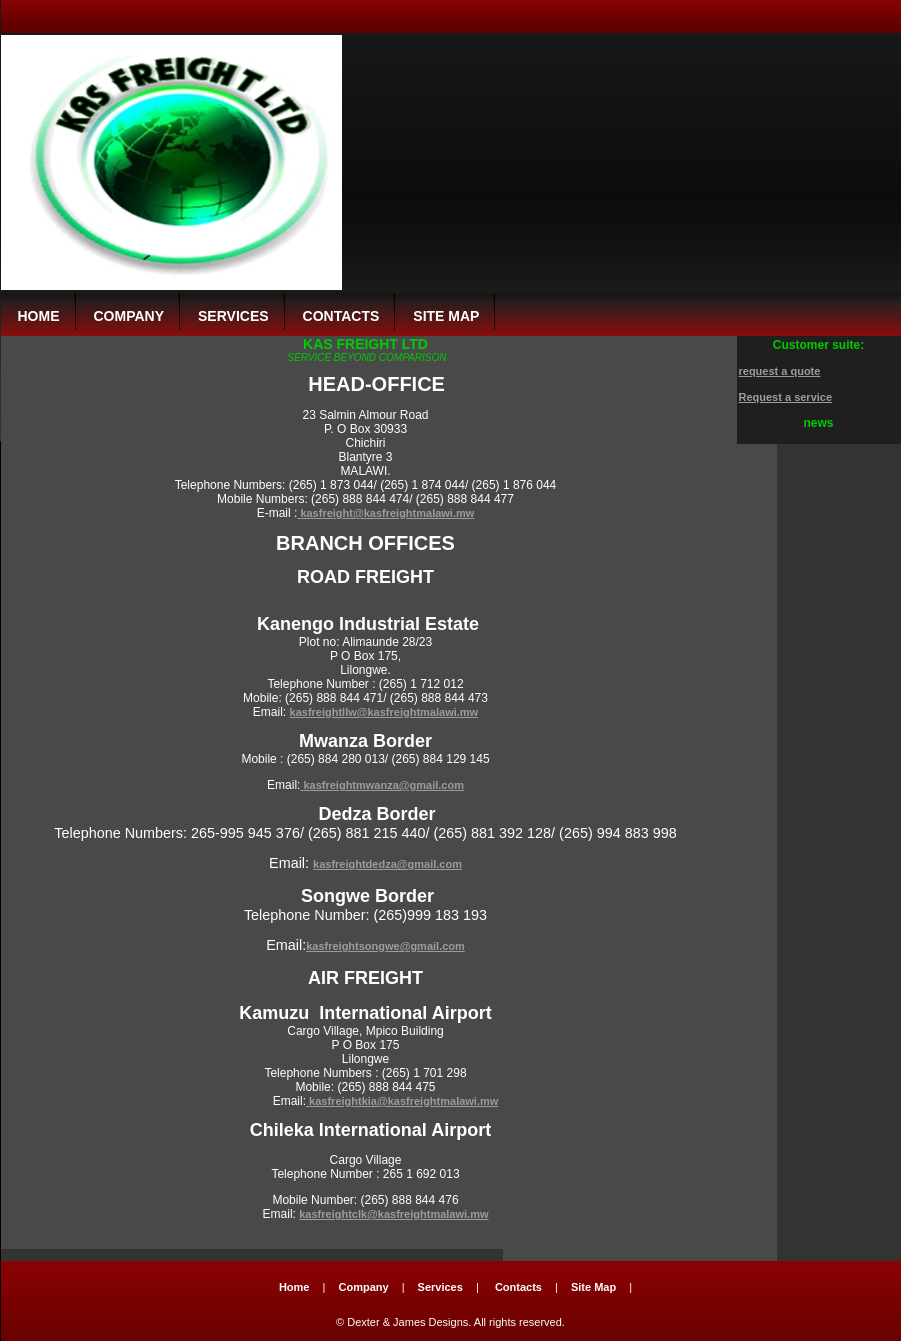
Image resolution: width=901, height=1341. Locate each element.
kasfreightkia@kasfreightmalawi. (394, 1101)
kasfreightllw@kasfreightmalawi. (375, 712)
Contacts (518, 1287)
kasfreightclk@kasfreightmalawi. (384, 1214)
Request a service (786, 397)
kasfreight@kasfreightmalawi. (378, 513)
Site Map (593, 1287)
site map (446, 316)
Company (363, 1287)
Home (39, 316)
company (129, 316)
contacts (341, 316)
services (233, 316)
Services (440, 1287)
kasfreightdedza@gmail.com (387, 864)
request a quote (780, 371)
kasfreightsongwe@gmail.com (385, 946)
